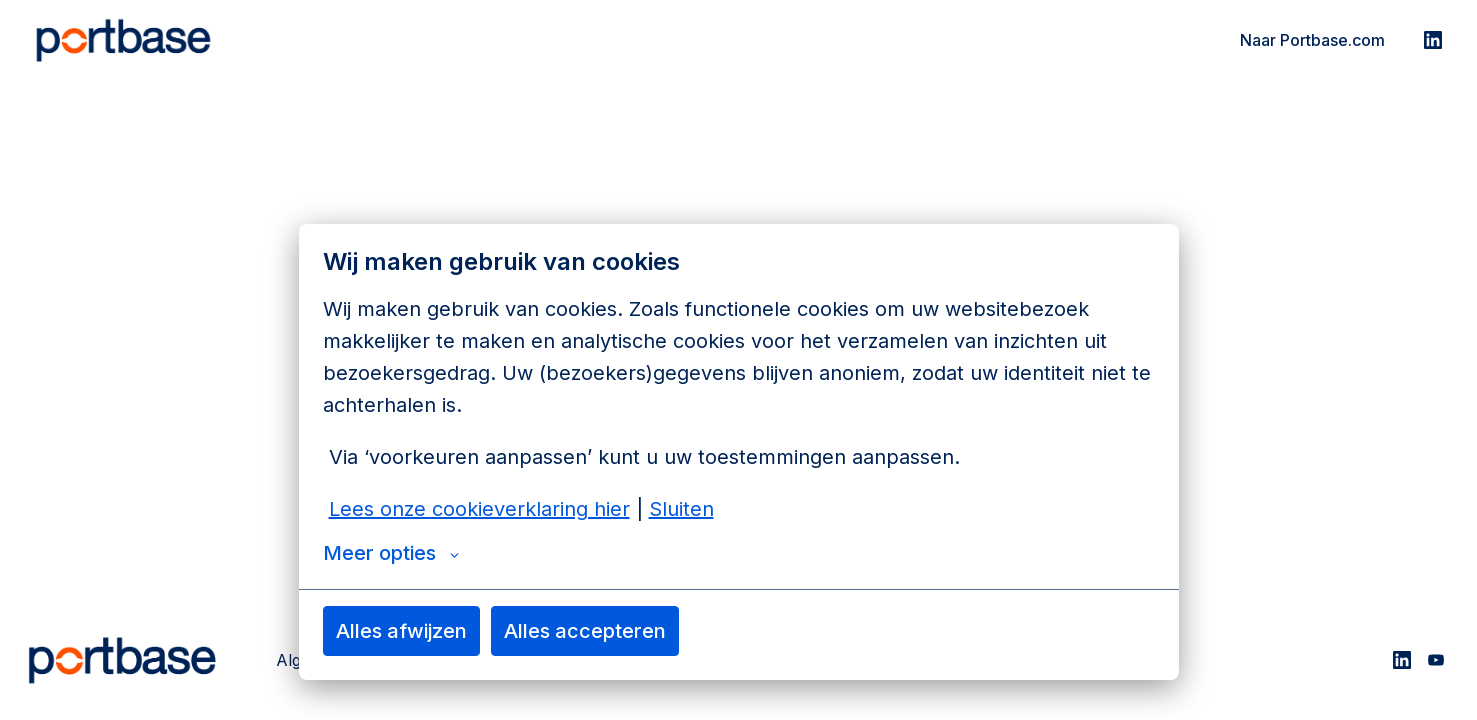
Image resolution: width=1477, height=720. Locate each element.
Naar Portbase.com (1312, 40)
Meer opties (391, 553)
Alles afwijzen (401, 631)
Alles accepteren (585, 631)
